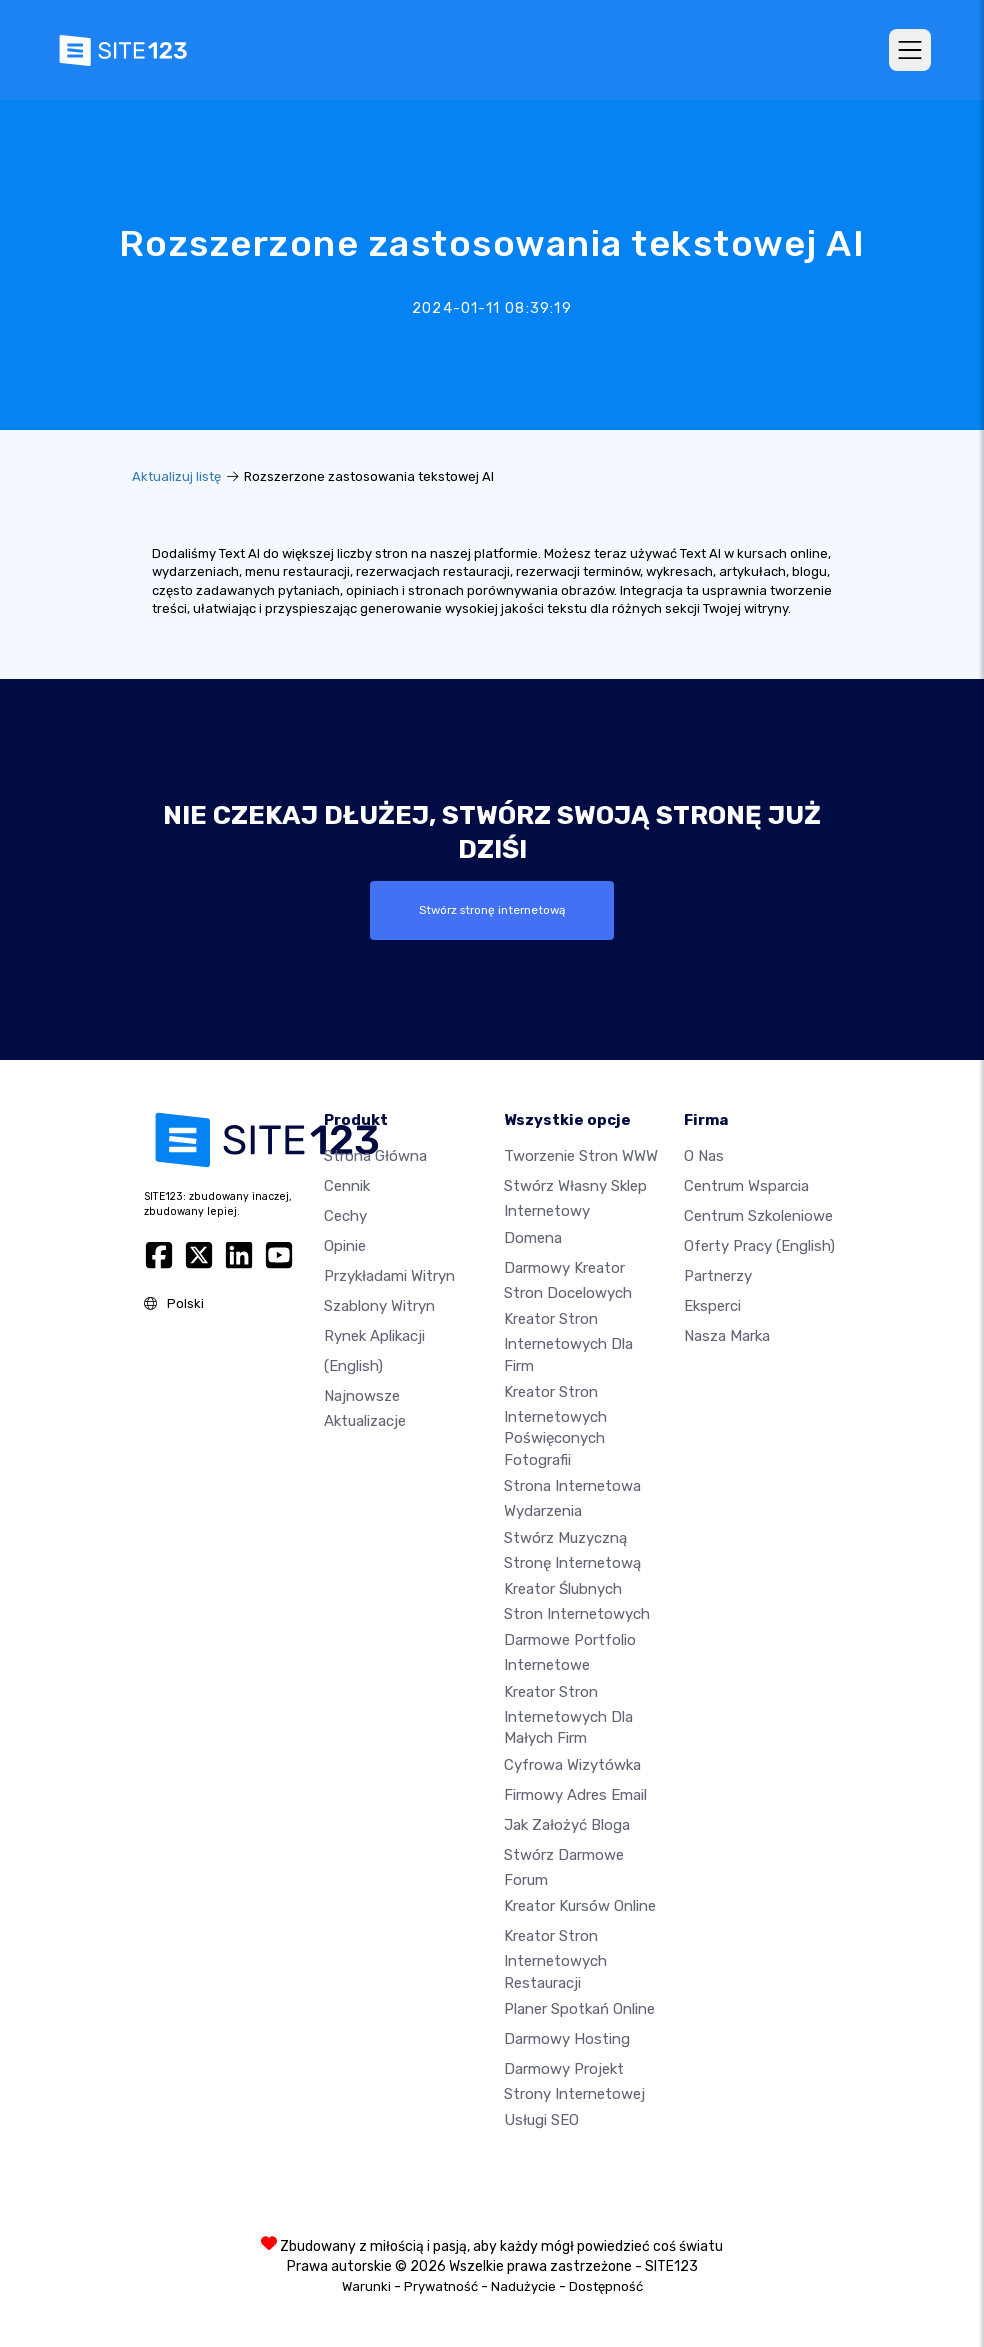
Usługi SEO (541, 2120)
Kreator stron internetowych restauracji (555, 1959)
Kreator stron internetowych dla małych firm (568, 1715)
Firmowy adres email (575, 1795)
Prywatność (441, 2286)
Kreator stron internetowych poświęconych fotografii (555, 1426)
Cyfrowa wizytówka (572, 1765)
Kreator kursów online (580, 1906)
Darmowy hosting (567, 2039)
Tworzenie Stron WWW (581, 1156)
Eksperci (712, 1306)
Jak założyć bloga (567, 1825)
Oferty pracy (759, 1246)
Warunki (366, 2286)
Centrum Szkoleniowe (758, 1216)
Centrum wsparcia (746, 1186)
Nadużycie (523, 2286)
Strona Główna (375, 1156)
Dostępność (606, 2286)
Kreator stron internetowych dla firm (568, 1342)
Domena (533, 1238)
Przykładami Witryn (389, 1276)
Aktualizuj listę (176, 476)
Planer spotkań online (579, 2009)
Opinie (345, 1246)
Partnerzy (718, 1276)
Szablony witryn (379, 1306)
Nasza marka (727, 1336)
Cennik (347, 1186)
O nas (704, 1156)
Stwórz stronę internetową (492, 910)
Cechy (345, 1216)
